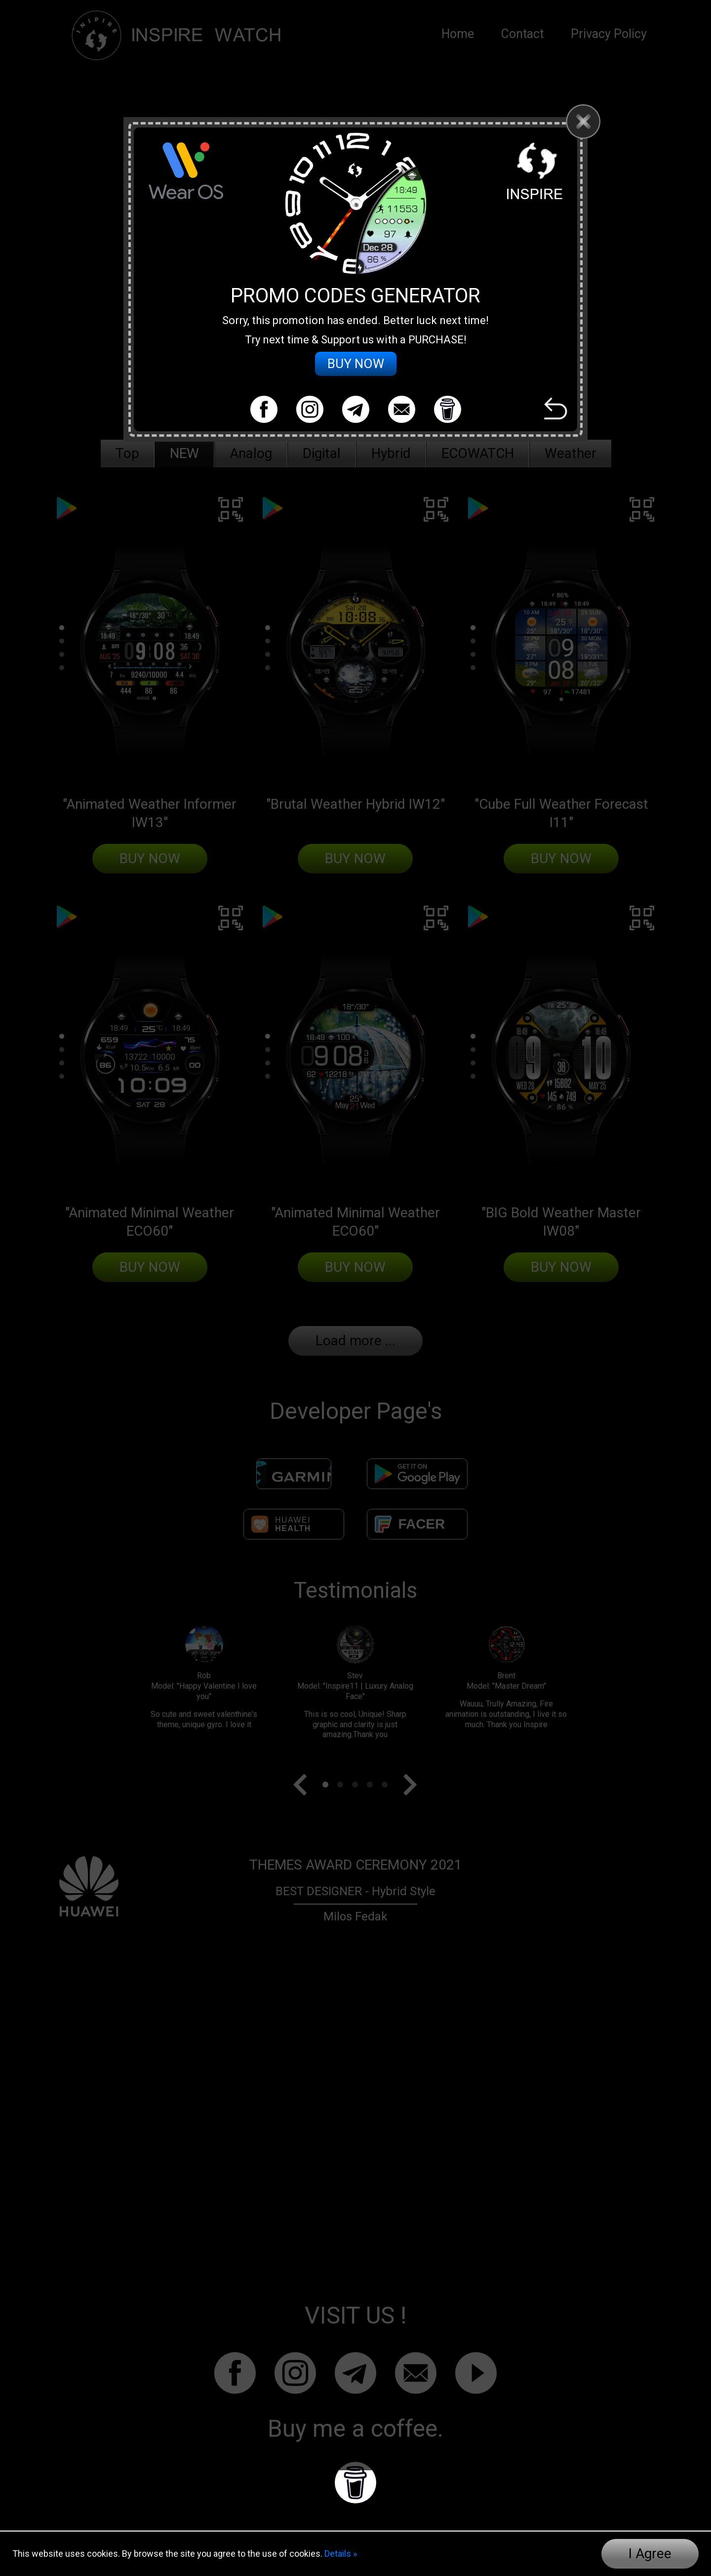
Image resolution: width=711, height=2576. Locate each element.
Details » (340, 2553)
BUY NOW (355, 375)
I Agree (650, 2553)
